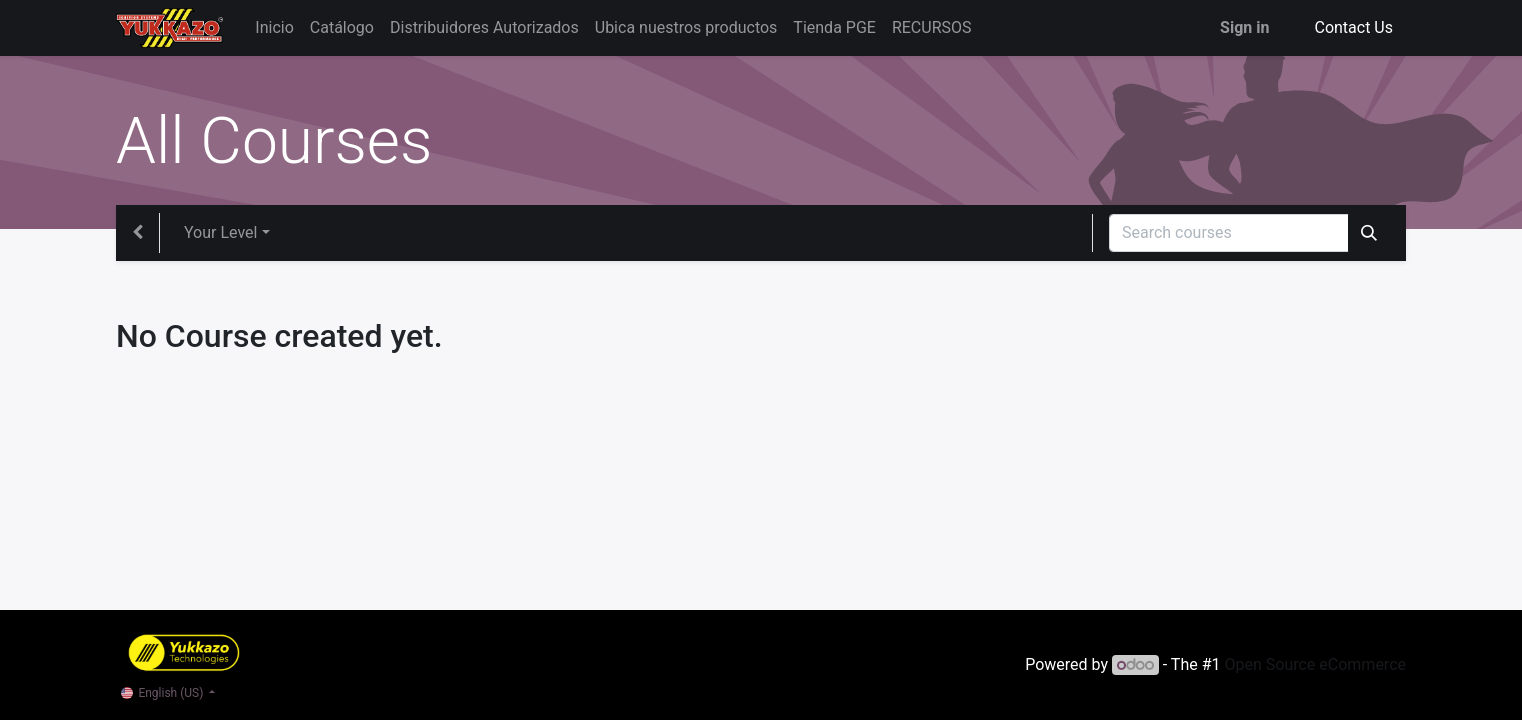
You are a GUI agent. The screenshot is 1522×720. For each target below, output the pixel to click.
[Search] (1369, 233)
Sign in (1244, 27)
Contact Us (1353, 27)
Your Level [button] (220, 232)
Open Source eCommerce (1315, 664)
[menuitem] (274, 28)
